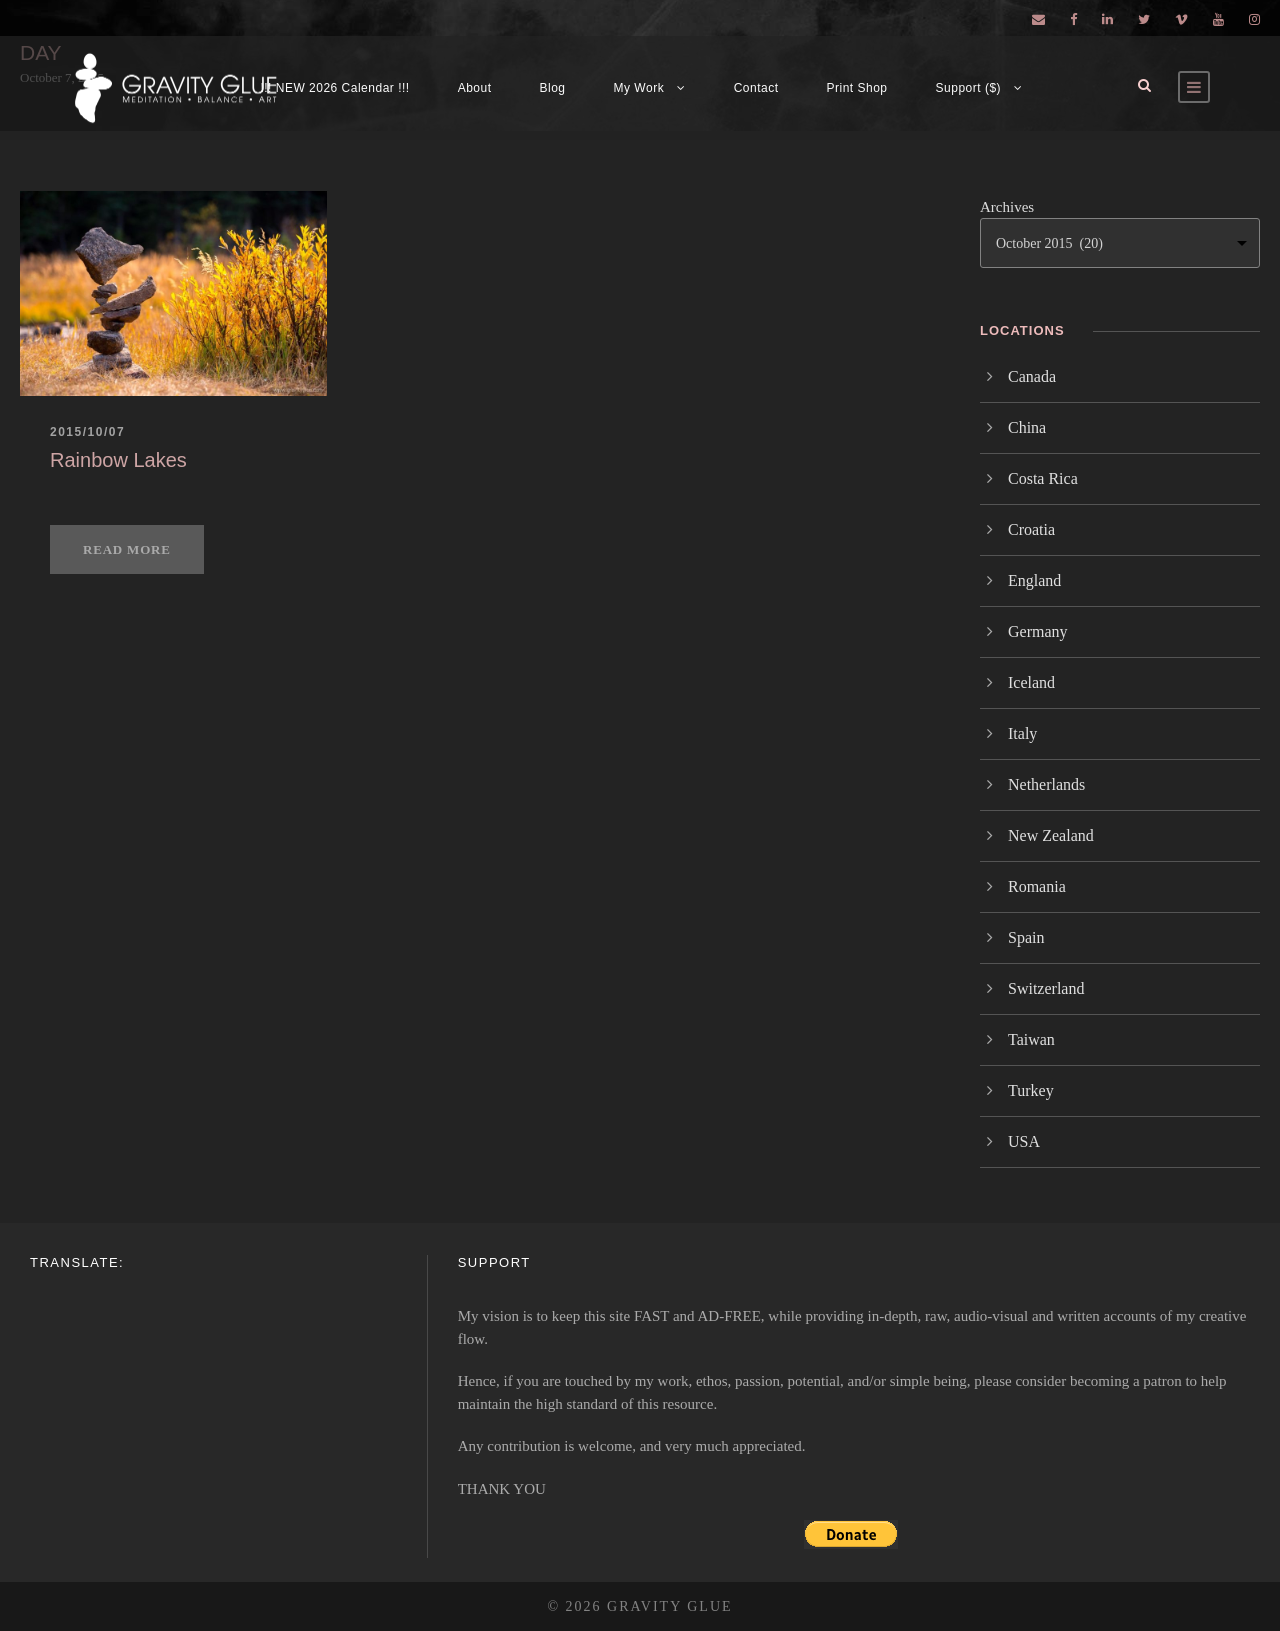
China (1027, 427)
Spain (1026, 937)
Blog (553, 88)
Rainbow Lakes (118, 460)
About (475, 88)
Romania (1037, 886)
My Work (639, 88)
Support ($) (969, 88)
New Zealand (1051, 835)
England (1034, 580)
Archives (1007, 207)
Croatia (1031, 529)
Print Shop (857, 88)
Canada (1032, 376)
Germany (1038, 631)
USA (1024, 1141)
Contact (756, 88)
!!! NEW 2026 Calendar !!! (334, 88)
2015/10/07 (87, 432)
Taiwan (1031, 1039)
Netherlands (1046, 784)
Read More (127, 549)
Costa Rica (1043, 478)
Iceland (1031, 682)
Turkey (1031, 1090)
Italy (1022, 733)
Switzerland (1046, 988)
